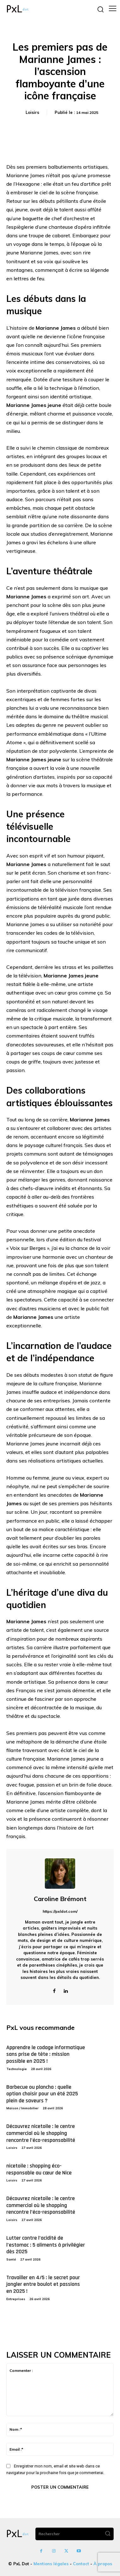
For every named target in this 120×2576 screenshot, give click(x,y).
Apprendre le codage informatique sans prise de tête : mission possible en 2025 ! (45, 2054)
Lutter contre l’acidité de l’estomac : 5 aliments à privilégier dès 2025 (45, 2244)
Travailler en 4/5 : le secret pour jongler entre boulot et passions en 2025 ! (43, 2284)
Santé (11, 2259)
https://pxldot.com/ (60, 1911)
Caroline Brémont (60, 1899)
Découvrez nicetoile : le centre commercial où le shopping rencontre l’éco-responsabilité (40, 2133)
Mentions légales (51, 2563)
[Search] (108, 2534)
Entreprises (15, 2299)
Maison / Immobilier (22, 2108)
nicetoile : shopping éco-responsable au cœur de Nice (39, 2169)
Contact (81, 2563)
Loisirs (32, 112)
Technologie (16, 2069)
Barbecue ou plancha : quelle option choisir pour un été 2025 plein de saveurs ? (42, 2093)
